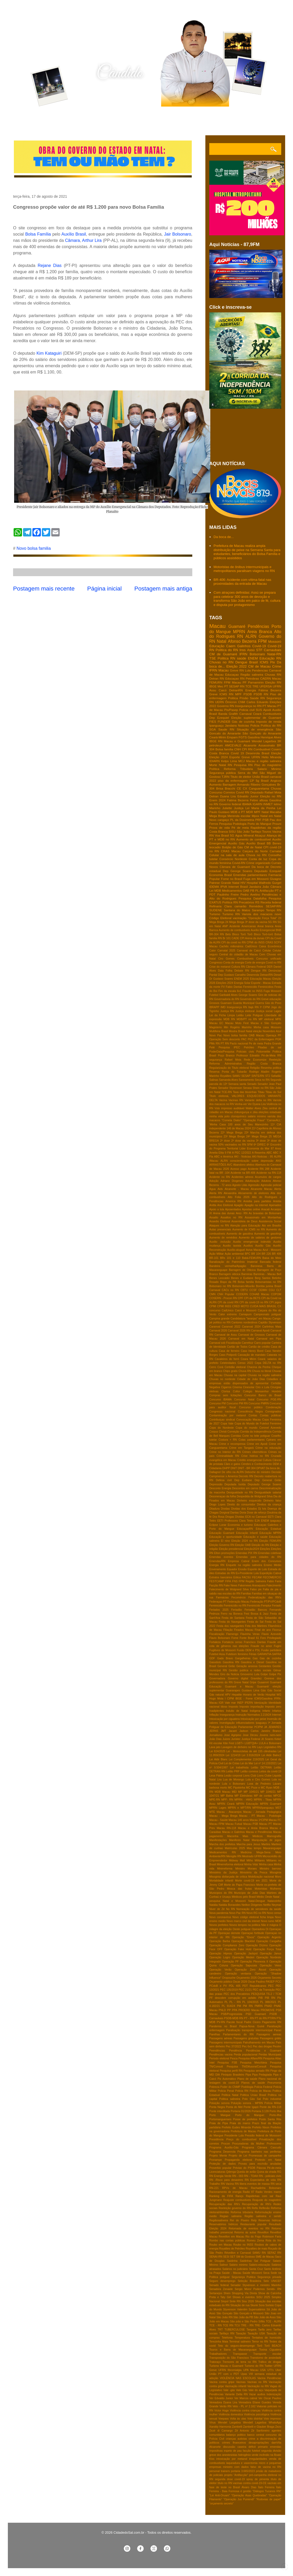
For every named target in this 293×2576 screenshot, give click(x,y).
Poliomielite (263, 1051)
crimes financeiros (234, 2442)
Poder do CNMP (230, 2087)
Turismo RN (231, 914)
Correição (233, 1431)
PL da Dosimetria (242, 819)
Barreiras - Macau (264, 1274)
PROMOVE (267, 2010)
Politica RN (226, 658)
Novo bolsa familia (33, 548)
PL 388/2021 (268, 2002)
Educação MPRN (270, 1533)
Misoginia (275, 1872)
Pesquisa (225, 823)
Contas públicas (270, 1415)
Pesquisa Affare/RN (250, 2058)
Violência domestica (230, 2414)
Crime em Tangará (241, 1447)
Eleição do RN (260, 1545)
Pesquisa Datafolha (253, 898)
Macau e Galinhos (233, 1832)
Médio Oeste (264, 1896)
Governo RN (225, 706)
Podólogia (247, 2087)
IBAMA (246, 804)
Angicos (275, 780)
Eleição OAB (243, 1545)
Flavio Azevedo (271, 1634)
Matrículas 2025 (235, 1848)
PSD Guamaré (256, 2014)
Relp (253, 2220)
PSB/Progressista (231, 2014)
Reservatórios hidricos (223, 2224)
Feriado (276, 1605)
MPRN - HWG (243, 1799)
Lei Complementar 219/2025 (246, 1759)
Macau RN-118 (226, 1828)
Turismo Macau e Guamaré (226, 2365)
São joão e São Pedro (243, 2321)
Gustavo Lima (250, 1690)
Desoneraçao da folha (222, 1496)
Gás (263, 1690)
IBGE (213, 686)
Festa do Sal (255, 1621)
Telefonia (227, 2337)
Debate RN (241, 970)
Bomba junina (264, 1286)
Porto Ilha (275, 2111)
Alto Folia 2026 (238, 1197)
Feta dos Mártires (256, 1626)
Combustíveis (245, 958)
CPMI (212, 1306)
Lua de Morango (233, 1779)
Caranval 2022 (231, 1326)
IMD (223, 1007)
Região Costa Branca (264, 1063)
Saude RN (226, 729)
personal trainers (219, 2471)
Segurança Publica (243, 2277)
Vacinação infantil (235, 2386)
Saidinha (232, 2260)
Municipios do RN (220, 1892)
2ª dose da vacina (243, 1140)
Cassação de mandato (252, 1354)
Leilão (240, 1015)
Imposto (233, 1706)
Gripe (253, 1682)
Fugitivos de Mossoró (222, 1650)
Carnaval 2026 (218, 1330)
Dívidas (239, 1516)
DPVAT (260, 1468)
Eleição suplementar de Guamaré (256, 717)
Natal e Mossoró (234, 1901)
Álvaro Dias (248, 2487)
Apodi (267, 709)
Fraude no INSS (253, 991)
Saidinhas (246, 2260)
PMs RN (214, 1043)
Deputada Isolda (235, 1484)
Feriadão (236, 1609)
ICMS (264, 662)
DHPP (226, 1468)
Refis (255, 2208)
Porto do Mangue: (250, 2115)
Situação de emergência (255, 729)
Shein (227, 2293)
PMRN (259, 2006)
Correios (229, 792)
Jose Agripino (232, 1735)
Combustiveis (272, 713)
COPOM (276, 1294)
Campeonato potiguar (267, 1314)
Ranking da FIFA (221, 2196)
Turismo (214, 914)
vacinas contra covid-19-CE (250, 2483)
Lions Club (249, 1775)
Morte (213, 765)
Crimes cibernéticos (254, 1452)
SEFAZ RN (274, 2252)
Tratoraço (215, 2362)
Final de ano (263, 1629)
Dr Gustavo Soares (221, 978)
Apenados (275, 1205)
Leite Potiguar (254, 1015)
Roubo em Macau (220, 2244)
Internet (276, 1714)
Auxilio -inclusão (219, 1241)
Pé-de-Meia (268, 1055)
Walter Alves (253, 1108)
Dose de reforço (256, 1512)
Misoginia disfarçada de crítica (228, 1876)
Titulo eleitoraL (219, 1096)
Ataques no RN (219, 1225)
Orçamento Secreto (269, 1977)
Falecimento (273, 1585)
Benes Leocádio (219, 1278)
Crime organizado (258, 862)
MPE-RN (214, 1799)
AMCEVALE (233, 745)
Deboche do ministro (258, 1472)
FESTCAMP (216, 1581)
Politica (233, 698)
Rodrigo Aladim (259, 1071)
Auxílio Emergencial (263, 930)
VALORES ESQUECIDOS (248, 1096)
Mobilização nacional (261, 1876)
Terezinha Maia (218, 2341)
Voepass (223, 2418)
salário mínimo (257, 1116)
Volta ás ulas (238, 2418)
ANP (225, 926)
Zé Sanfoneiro (260, 2430)
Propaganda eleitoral (238, 2159)
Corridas (236, 1435)
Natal (221, 641)
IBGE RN (215, 741)
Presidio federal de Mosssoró (263, 2135)
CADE (235, 938)
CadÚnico (251, 946)
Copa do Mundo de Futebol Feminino (258, 1423)
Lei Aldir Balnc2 (271, 1755)
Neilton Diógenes (251, 1904)
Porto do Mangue (259, 823)
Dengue (241, 662)
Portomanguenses (220, 2119)
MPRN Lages (217, 1807)
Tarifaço (256, 831)
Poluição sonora (219, 2103)
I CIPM (229, 1698)
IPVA (223, 886)
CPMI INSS (224, 1306)
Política (214, 768)
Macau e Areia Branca (253, 1828)
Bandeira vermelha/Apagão (227, 1266)
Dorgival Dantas (229, 1512)
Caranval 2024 (251, 1326)
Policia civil (246, 709)
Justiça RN (227, 1011)
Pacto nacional (239, 1043)
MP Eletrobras (243, 1795)
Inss (242, 650)
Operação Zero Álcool (250, 1969)
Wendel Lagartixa (264, 741)
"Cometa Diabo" (231, 1120)
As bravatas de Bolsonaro (265, 1213)
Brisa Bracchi (225, 788)
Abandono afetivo (243, 1164)
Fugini (277, 1646)
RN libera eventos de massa (252, 2183)
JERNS (213, 1731)
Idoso (224, 1706)
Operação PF (230, 1961)
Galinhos (243, 646)
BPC (247, 1253)
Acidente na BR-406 (242, 1172)
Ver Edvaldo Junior (221, 2398)
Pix (272, 662)
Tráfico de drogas (269, 2362)
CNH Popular (225, 1294)
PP (229, 2010)
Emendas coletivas (269, 1553)
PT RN (225, 1043)
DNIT (234, 1468)
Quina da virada (266, 2171)
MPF (238, 694)
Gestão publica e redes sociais (250, 1670)
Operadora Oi (260, 1929)
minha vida (216, 1116)
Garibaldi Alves (228, 995)
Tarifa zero (265, 2329)
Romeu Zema (255, 2240)
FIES (212, 721)
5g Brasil (262, 780)
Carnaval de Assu (226, 1334)
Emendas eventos (221, 1557)
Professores (274, 2143)
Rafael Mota (233, 1059)
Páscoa (261, 2167)
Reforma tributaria (242, 2212)
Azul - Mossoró (272, 1249)
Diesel (277, 974)
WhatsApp (275, 2422)
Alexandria (230, 1193)
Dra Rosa (218, 1516)
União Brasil (260, 776)
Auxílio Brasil (73, 234)
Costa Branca (219, 753)
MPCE (277, 1795)
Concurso (215, 792)
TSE (212, 658)
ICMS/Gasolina (263, 1698)
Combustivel (261, 749)
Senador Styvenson (230, 1088)
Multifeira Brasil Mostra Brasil (227, 1031)
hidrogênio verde (248, 2455)
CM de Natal (253, 847)
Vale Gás (241, 2390)
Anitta (212, 1205)
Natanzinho (274, 1901)
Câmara (72, 240)
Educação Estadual (268, 1528)
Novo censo (274, 1913)
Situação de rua (240, 2305)
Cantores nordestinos (244, 1322)
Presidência (216, 2139)
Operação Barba (219, 1941)
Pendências (258, 626)
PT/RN (272, 2018)
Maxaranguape (272, 1848)
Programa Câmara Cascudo (261, 2147)
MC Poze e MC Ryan (259, 1787)
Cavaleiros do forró (227, 1359)
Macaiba (275, 812)
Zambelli (237, 2426)
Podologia (239, 823)
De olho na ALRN (233, 1472)
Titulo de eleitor (240, 776)
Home (20, 121)
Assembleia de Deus (245, 1221)
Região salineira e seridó (263, 2216)
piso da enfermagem (233, 780)
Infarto (266, 1710)
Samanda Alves (228, 1079)
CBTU (244, 1290)
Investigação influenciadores (236, 1722)
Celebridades (228, 1363)
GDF (212, 1658)
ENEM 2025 (241, 978)
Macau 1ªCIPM (259, 1820)
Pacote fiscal (235, 2022)
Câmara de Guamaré (234, 866)
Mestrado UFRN (252, 1856)
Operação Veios (270, 1965)
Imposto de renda (268, 721)
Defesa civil (224, 1480)
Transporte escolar (267, 2353)
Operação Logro (219, 1957)
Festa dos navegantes (230, 1626)
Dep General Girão (268, 1480)
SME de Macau (265, 2256)
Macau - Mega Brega (223, 1815)
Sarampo (258, 910)
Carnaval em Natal (241, 1338)
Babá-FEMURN (251, 1258)
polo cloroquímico (235, 1116)
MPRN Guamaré (270, 1803)
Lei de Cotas (232, 1763)
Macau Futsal (234, 1824)
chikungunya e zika (246, 1112)
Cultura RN (238, 966)
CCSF (253, 1290)
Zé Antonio (242, 2430)
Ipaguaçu (261, 1722)
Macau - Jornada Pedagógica (262, 1811)
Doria (243, 1512)
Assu (212, 690)
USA (263, 2370)
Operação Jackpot (246, 1953)
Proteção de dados (222, 2163)
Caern (230, 646)
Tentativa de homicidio (266, 2337)
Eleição (276, 753)
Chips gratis (230, 1371)
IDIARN (214, 761)
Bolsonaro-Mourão (243, 1286)
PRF (258, 819)
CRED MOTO (240, 1306)
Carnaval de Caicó (249, 950)
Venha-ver (241, 1104)
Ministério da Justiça (223, 1872)
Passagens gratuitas (246, 2038)
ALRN (250, 636)
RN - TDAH (251, 2176)
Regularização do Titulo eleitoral (229, 1067)
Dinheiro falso (272, 1500)
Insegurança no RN (248, 706)
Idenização (260, 1702)
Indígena (255, 1710)
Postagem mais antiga (163, 588)
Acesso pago (238, 1168)
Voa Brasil (222, 835)
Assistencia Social (270, 1221)
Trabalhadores (218, 2353)
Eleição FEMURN (270, 1540)
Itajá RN (253, 1007)
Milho (249, 1860)
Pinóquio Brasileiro (232, 2074)
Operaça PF (273, 1035)
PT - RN (249, 2018)
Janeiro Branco (271, 1731)
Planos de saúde (253, 2082)
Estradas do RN (225, 1573)
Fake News (230, 1585)
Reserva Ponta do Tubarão (228, 1071)
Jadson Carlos (248, 1731)
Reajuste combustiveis (237, 2200)
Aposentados (233, 1209)
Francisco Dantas (255, 1642)
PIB (260, 1997)
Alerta (277, 1189)
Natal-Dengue (256, 1901)
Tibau (261, 1092)
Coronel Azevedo (270, 1427)
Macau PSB (250, 1824)
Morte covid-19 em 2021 (251, 1880)
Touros (266, 831)
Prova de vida (219, 827)
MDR (249, 812)
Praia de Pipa (218, 2123)
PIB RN (270, 1997)
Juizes (226, 1739)
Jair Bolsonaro (177, 234)
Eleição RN (273, 682)
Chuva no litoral (261, 1371)
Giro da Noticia (229, 1674)
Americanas (248, 926)
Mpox (255, 815)
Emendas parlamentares (250, 875)
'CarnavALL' (274, 1120)
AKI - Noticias (242, 1156)
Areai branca (265, 926)
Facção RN (216, 1585)
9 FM (228, 1152)
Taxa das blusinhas (245, 1092)
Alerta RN (215, 1193)
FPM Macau (232, 682)
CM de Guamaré (223, 654)
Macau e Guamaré (237, 741)
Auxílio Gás (263, 1245)
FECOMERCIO (272, 1577)
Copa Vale (227, 1423)
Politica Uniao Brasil (253, 2095)
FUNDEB (224, 721)
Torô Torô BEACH (269, 2345)
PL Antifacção (264, 890)
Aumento (215, 784)
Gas (255, 1658)
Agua (212, 1189)
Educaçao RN (234, 678)
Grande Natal (230, 882)
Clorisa (226, 1391)
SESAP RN (236, 686)
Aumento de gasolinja (267, 1233)
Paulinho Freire (228, 894)
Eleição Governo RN (221, 1545)
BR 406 (276, 1253)
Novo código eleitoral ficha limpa (253, 1917)
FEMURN (215, 682)
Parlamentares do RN (238, 2034)
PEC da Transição (264, 1989)
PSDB (248, 694)
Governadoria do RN (226, 999)
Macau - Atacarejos (229, 1811)
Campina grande (219, 1318)
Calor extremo (227, 1314)
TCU (237, 2325)
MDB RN (229, 1019)
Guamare (226, 1003)
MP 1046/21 (268, 1791)
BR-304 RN (216, 934)
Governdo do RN (250, 999)
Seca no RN (262, 1079)
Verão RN (225, 2406)
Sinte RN (235, 2301)
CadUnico (228, 1310)
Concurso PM (217, 1403)
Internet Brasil (238, 886)
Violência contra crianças (245, 2410)
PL (226, 2002)
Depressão (215, 1484)
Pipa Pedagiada (262, 2074)
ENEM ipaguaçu (271, 1520)
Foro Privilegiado (270, 1638)
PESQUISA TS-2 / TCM (266, 1994)
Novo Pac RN (237, 1913)
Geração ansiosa (246, 1666)
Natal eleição (254, 1031)
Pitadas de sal (269, 1047)
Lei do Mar (246, 1763)
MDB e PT (237, 812)
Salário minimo (238, 2264)
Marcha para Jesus (248, 1844)
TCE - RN (215, 2325)
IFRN (243, 654)
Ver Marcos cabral (245, 2398)
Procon (225, 2143)
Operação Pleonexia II (254, 1961)
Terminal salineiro (240, 2341)
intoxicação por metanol (231, 2458)
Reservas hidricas (269, 2220)
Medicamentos (232, 890)
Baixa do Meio (271, 1258)
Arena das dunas (224, 1213)
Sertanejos (215, 2293)
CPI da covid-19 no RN (253, 1302)
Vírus (212, 2422)
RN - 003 (237, 2176)
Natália (213, 1904)
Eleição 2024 (218, 757)
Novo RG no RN (256, 1913)
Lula (248, 670)
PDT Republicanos (254, 1985)
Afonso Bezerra (242, 641)
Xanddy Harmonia (220, 2426)
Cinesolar (249, 1387)
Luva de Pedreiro (259, 1783)
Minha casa (261, 1027)
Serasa (247, 1088)
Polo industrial (272, 2099)
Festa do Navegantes (232, 1621)
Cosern (276, 749)
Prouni (276, 823)
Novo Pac (215, 1035)
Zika (265, 1108)
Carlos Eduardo (257, 702)
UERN (219, 702)
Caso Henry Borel (252, 1351)
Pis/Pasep (231, 709)
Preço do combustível (241, 2139)
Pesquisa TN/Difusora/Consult (246, 2066)
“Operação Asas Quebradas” (249, 2495)
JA (265, 1727)
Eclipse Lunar (217, 1524)
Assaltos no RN (232, 1217)
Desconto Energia (220, 1488)
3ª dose (261, 1140)
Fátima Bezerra (269, 690)
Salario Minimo (269, 768)
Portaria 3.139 (260, 2111)
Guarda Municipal (244, 1003)
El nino (225, 1540)
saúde (241, 658)
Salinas (213, 1079)
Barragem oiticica (229, 1274)
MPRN (239, 631)
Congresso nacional (222, 1411)
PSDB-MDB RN (233, 2018)
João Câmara (271, 886)
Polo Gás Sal (251, 2099)
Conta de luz (258, 859)
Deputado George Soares (264, 1484)
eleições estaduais (269, 1112)
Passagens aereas (268, 2034)
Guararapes (233, 1690)
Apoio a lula (216, 1209)
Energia (250, 690)
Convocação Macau (248, 1419)
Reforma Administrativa (225, 1063)
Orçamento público (220, 1981)
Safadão (276, 1075)
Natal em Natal (270, 815)
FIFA (228, 1581)
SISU (232, 831)
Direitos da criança (269, 1504)
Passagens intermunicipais (225, 2042)
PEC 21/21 (245, 1989)
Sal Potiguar (262, 2260)
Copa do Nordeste (221, 1427)
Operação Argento (269, 1937)
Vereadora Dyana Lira (223, 2402)
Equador (232, 1569)
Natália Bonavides (230, 1904)
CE (239, 788)
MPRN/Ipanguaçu (263, 1807)
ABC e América (223, 1156)
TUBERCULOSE (234, 2329)
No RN (230, 1909)
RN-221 (214, 2188)
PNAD (268, 2006)
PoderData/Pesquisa (221, 1051)
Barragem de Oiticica (242, 1270)
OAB (246, 890)
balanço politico (236, 2434)
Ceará (257, 713)
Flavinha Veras (250, 1634)
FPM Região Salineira (252, 1581)
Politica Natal (230, 2095)
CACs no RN (230, 1290)
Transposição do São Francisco (229, 2357)
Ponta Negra (217, 2107)
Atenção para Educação (245, 1225)
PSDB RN (261, 694)
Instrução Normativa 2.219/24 (253, 1714)
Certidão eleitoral (235, 1367)
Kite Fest (228, 1743)
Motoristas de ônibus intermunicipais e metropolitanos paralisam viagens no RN (244, 569)
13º (251, 780)
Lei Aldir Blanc (218, 1759)
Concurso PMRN (259, 1403)
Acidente (234, 926)
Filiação (228, 1629)
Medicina (246, 1852)
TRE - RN (247, 2325)
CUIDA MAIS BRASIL (263, 1306)
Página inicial (104, 588)
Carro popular (262, 1342)
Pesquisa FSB (227, 2062)
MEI (234, 1791)
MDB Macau (222, 1791)
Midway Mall (237, 1860)
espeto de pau (233, 2450)
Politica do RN (227, 650)
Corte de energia (255, 962)
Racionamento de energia (225, 2192)
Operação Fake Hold (237, 1949)
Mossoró (274, 642)
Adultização (252, 1180)
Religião (255, 1067)
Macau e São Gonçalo (266, 1023)
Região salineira (251, 674)
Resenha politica (271, 1067)
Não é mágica (269, 1925)
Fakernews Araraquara (252, 1585)
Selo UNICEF (272, 2281)
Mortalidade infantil (221, 1880)
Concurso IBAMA (220, 1399)
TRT (220, 2329)
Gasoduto (215, 1662)
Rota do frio (273, 2240)
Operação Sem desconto (224, 1039)
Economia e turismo (240, 1524)
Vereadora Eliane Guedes (255, 2402)
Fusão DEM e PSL (248, 1650)
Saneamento (246, 1079)
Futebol (213, 995)
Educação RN (270, 658)
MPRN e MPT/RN (239, 1807)
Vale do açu (255, 2390)
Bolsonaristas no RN (268, 1282)
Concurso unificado (268, 958)
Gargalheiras (243, 1658)
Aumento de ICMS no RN (248, 1229)
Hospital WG (273, 1694)
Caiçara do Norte (255, 851)
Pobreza (214, 2087)
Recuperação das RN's (224, 2204)
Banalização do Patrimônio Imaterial (233, 1261)
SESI (226, 2256)
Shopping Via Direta (244, 2293)
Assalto (213, 1217)
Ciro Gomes (226, 958)
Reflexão (264, 2208)
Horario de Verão (253, 1694)
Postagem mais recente (44, 588)
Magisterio (215, 1027)
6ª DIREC (260, 1144)
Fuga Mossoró (272, 991)
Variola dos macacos (257, 914)
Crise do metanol (219, 966)
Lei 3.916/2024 (251, 1755)
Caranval (214, 1326)
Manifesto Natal (239, 1840)
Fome (234, 1638)
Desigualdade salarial (268, 1492)
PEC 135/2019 (229, 1989)
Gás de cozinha (243, 721)
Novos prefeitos (218, 1925)
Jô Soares (267, 1739)
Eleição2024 (251, 1548)
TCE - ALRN (273, 2321)
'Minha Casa (217, 1124)
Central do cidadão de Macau (238, 954)
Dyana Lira (228, 796)
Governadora (217, 1678)
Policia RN (241, 2090)
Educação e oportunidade (225, 1536)
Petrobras (252, 678)
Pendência (235, 2050)
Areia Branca (259, 631)
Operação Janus (270, 1953)
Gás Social (274, 1690)
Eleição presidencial (231, 1548)
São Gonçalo (224, 2313)
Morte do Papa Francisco (239, 1884)
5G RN (272, 922)
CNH (237, 749)
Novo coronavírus (220, 1917)
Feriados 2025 (219, 1609)
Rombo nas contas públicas (227, 2240)
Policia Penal (226, 2090)
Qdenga (231, 2171)
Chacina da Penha (259, 1367)
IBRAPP (214, 1007)
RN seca (276, 2183)
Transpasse (240, 2353)
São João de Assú (265, 2317)
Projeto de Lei (238, 2155)
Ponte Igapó (251, 2107)
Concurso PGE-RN (269, 1399)
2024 (248, 1128)
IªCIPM (258, 1727)
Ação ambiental (234, 1253)
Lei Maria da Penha (260, 808)
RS (257, 902)
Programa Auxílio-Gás (224, 2147)
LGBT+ (239, 1743)
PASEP (270, 1981)
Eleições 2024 (224, 983)
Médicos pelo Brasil (244, 1896)
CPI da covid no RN (233, 942)
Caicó (223, 690)
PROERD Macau (249, 2010)
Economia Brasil (220, 875)
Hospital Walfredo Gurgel (264, 882)
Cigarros (226, 1387)
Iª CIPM (265, 1007)
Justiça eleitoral (245, 1011)
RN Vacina (227, 2183)
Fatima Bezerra (238, 800)
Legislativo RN (272, 1747)
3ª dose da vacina (256, 922)
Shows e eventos (244, 2297)
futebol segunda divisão (266, 2450)
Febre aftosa (259, 800)
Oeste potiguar (242, 1929)
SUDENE (215, 910)
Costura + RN (227, 1439)
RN (240, 636)
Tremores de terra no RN (240, 2362)
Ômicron (231, 702)
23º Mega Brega (234, 1136)
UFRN (277, 686)
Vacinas (240, 2382)
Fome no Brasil (231, 878)
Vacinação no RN (258, 2386)
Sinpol (224, 2301)
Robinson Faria (271, 2236)
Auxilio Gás (236, 843)
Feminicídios (265, 986)
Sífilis (261, 2321)
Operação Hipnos (220, 1953)
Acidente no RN (219, 1177)
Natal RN (225, 765)
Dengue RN (258, 970)
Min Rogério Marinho (238, 1027)
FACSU (246, 1577)
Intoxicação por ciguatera (224, 1719)
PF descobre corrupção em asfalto (232, 1997)
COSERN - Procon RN (223, 1298)
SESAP (246, 1075)
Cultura (267, 1460)
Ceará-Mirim (217, 737)
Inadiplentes (216, 1710)
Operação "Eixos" (243, 1937)
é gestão (245, 2491)
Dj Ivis (262, 1508)
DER (270, 966)
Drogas (229, 1516)
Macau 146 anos (239, 1820)
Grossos (214, 1003)
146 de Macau (235, 1128)
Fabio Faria (274, 1581)
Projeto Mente (218, 2155)
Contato (88, 121)
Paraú (277, 2030)
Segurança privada (269, 2277)
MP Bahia (227, 1795)
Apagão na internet (256, 1205)
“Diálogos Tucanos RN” (266, 2491)
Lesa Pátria (216, 1775)
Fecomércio (239, 1597)
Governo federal (230, 804)
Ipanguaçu (216, 725)
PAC (244, 1039)
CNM (241, 702)
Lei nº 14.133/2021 (265, 1763)
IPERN (249, 1702)
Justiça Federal (250, 1739)
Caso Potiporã (227, 1354)
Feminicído (253, 1605)
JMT (223, 1731)
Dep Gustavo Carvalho (232, 974)
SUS (259, 709)
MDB (217, 890)
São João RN (224, 2317)
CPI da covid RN (228, 1302)
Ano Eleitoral (225, 1205)
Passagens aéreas (220, 2038)
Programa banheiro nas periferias (259, 2151)
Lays (260, 1747)
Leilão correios (249, 1771)
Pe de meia (256, 1043)
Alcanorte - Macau (237, 1189)
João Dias (215, 1739)
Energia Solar (242, 983)
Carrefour (247, 1342)
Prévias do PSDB (244, 2167)
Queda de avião (246, 2171)
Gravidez (256, 1678)
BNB (278, 930)
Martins (265, 1844)
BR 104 (256, 1253)
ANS (278, 1160)
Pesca (234, 2058)
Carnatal (275, 851)
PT (226, 686)
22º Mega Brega (232, 1132)
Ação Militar (216, 1253)
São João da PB (243, 2317)
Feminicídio (250, 986)
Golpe (264, 1674)
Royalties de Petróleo (232, 2248)
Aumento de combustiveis (234, 930)
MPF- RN (227, 1799)
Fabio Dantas (234, 986)
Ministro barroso (270, 1868)
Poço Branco (226, 1055)
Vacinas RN (235, 1100)
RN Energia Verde (220, 2176)
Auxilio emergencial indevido (252, 1241)
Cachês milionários (231, 946)
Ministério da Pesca (253, 1872)
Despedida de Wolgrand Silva (255, 1496)
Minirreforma (224, 1868)
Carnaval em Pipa (268, 1338)
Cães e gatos (232, 1464)
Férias (252, 1654)
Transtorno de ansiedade (265, 2357)
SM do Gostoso (245, 2256)
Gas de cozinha (270, 1658)
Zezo (278, 2426)
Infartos (276, 1710)
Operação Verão (220, 1969)
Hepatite (237, 1694)
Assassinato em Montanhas (263, 1217)
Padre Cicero (252, 2022)
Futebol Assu (217, 1654)
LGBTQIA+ (251, 1743)
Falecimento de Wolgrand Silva (229, 1589)
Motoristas (261, 1888)
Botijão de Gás (232, 847)
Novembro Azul (272, 1031)
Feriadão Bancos (256, 1609)
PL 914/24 (228, 2006)
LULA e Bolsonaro (270, 1743)
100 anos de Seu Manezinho (248, 1124)
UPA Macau (250, 2370)
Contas (253, 1415)
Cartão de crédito (259, 1346)
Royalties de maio (256, 2248)
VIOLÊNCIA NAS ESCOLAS (238, 2378)
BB (269, 843)
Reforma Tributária (238, 768)
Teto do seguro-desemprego (236, 2345)
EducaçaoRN (245, 1528)
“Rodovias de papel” (268, 2499)
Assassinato (266, 745)
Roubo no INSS (243, 2244)
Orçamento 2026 (246, 1977)
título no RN (225, 2483)
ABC (269, 1152)
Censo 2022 (245, 1363)
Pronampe (215, 2159)
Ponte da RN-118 (270, 2107)
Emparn (232, 737)
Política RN (230, 902)
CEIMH (262, 1290)
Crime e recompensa (232, 1443)
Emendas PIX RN (246, 1553)
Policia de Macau (260, 2090)
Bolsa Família (38, 234)
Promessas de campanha (265, 2155)
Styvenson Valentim (235, 2309)
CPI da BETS (252, 1298)
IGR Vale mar (227, 1702)
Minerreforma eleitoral (230, 1864)
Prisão (244, 698)
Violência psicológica (256, 2414)
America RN (233, 1201)
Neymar (276, 1904)
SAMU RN (259, 2252)
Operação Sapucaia (244, 1965)
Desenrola (253, 974)
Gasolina (254, 737)
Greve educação (271, 999)
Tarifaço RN (226, 2333)
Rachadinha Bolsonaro (266, 2188)
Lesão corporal (233, 1775)
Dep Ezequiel (219, 717)
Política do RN (271, 725)
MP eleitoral (266, 1019)
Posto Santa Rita (270, 2119)
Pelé (212, 1047)
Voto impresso (272, 2418)
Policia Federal (263, 2087)
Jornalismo (215, 1735)
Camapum (245, 1314)
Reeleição (275, 1059)
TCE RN (228, 2325)
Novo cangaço (219, 819)
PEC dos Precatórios (237, 1994)
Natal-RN (274, 654)
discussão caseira (234, 2446)
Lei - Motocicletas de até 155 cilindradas (251, 1751)
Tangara (251, 2329)
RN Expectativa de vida (260, 2179)
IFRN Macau (219, 670)
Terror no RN (260, 2341)
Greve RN (237, 670)
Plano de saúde (247, 2078)
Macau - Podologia (269, 1815)
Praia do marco (240, 2123)
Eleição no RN (270, 796)
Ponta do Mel (234, 2107)
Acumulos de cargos (268, 1177)
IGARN (257, 804)
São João (243, 831)
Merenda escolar (238, 815)
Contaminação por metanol (227, 1415)
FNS (235, 1581)
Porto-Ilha (275, 2115)
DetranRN (236, 690)
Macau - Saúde (218, 1820)
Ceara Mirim (248, 1359)
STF (259, 650)
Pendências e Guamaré (263, 2050)
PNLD (222, 2010)
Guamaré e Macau (239, 1686)
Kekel (277, 1739)
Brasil (253, 662)
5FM (250, 1144)
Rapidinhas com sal (259, 2196)
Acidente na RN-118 (268, 1172)
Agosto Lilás (239, 1185)
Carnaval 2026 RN (239, 1330)
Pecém (277, 2046)
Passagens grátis (270, 2038)
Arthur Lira (92, 240)
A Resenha (259, 1152)
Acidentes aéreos (242, 1177)
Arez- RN (241, 1213)
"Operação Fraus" (254, 1120)
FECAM (257, 1577)
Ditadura (214, 1508)
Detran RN (216, 678)
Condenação (273, 1407)
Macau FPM (216, 1824)
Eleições (265, 1548)
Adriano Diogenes (232, 1180)
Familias (246, 1593)
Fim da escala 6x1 (229, 991)
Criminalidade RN (228, 1456)
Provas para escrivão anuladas (259, 2163)
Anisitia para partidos (257, 1201)
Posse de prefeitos (245, 2119)
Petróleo (249, 1047)
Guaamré (263, 1682)
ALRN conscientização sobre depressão (247, 1160)
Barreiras (246, 1274)
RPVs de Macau (234, 2188)
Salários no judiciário (235, 2269)
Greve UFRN (250, 757)
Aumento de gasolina (239, 1233)
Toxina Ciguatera (270, 2349)
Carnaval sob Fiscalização (225, 1342)
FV (223, 986)
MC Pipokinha (236, 1787)
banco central (255, 2434)
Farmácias (222, 1597)
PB (252, 890)
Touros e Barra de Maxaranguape (233, 2349)
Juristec (236, 1739)
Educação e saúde (256, 1536)
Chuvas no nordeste (222, 1379)
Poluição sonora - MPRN (247, 2103)
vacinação (240, 918)
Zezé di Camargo (221, 2430)
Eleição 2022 (236, 666)
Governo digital (238, 1678)
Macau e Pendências (259, 1832)
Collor (236, 1391)
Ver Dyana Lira (257, 1104)
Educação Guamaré (221, 1533)
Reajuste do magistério (266, 2200)
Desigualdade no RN (240, 1492)
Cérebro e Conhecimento (256, 1464)
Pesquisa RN (243, 765)
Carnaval (245, 713)
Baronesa (256, 1266)
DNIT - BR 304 (247, 1468)
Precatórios (246, 902)
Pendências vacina (221, 2054)
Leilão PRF (233, 1771)
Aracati (265, 1209)
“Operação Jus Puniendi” (239, 2499)
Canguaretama (259, 788)
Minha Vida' (251, 1864)
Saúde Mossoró (252, 2272)
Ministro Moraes (246, 1868)
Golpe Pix (275, 1674)
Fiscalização (216, 1634)
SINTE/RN (257, 1075)
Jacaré (233, 1731)
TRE (255, 686)
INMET (268, 804)
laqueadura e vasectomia (242, 2463)
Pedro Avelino (250, 894)
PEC (271, 1985)
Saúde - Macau (231, 2272)
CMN (212, 1294)
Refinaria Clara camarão (227, 906)
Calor (212, 950)
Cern (262, 954)
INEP (240, 1702)
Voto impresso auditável (229, 1108)
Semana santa (237, 1084)
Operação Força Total (267, 1949)
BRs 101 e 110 (230, 1258)
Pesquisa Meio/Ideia (253, 2062)
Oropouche (228, 1977)
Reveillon (263, 2232)
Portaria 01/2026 (241, 2111)
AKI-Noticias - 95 (262, 1156)
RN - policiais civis (270, 2176)
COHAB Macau (259, 1294)
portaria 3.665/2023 (243, 2471)
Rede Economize (255, 1059)
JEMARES (274, 1727)
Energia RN (216, 1565)
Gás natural (216, 1694)
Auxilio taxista (232, 1245)
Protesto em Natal (268, 2159)
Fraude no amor (261, 1646)
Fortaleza (215, 1642)
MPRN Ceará (225, 1803)
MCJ (241, 761)
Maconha (232, 1836)
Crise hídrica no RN (255, 1456)
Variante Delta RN (236, 2394)
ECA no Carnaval (256, 1516)
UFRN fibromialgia (230, 2370)
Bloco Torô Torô (242, 934)
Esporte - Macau (261, 983)
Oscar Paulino (256, 1981)
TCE (248, 686)
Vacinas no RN (257, 2382)
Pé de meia (240, 827)
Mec (220, 686)
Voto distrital (254, 2418)
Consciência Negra (250, 1411)
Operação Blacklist (243, 1941)
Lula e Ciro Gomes (258, 1779)
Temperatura (242, 2337)
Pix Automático (227, 2078)
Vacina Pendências (269, 2378)
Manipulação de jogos (266, 1840)
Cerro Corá (216, 1367)
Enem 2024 (217, 800)
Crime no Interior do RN (225, 1452)
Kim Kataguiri (48, 353)
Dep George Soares (237, 871)
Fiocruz (276, 1629)
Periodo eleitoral (219, 2058)
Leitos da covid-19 (270, 1771)
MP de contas (263, 1795)
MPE (278, 1019)
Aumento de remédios (223, 1237)
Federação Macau (238, 1601)
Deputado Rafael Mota (265, 792)
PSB (265, 819)
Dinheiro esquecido (249, 1500)
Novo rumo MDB (271, 1921)
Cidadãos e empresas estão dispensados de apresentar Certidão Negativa (245, 1383)
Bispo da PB (228, 1282)
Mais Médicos (253, 1836)
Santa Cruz (256, 2269)
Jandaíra (255, 886)
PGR (278, 1039)
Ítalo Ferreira (266, 2487)
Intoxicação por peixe (253, 1719)
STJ (267, 1075)
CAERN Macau (270, 678)
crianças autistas (236, 2438)
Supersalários (257, 2309)
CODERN (242, 1294)
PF (244, 682)
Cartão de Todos (237, 1346)
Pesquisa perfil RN (231, 2070)
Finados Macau (243, 1629)
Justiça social (264, 1011)
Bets (228, 934)
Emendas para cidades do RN (258, 1557)
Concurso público (251, 1407)
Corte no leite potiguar (256, 1435)
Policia (254, 725)
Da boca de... (223, 537)
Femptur (266, 1605)
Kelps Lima (229, 761)
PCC (278, 1981)
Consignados (273, 1411)
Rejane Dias (48, 265)
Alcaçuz (260, 835)
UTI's (270, 2370)
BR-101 (213, 1258)
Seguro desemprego (222, 2281)
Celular (266, 950)
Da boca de (260, 866)
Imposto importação (251, 1706)
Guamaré (236, 626)
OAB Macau (256, 1035)
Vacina (223, 1100)
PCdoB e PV (218, 1985)
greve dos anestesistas (223, 2455)
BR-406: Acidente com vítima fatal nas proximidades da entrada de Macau (242, 582)
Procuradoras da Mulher (248, 2143)
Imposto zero (273, 1706)
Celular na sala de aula (226, 855)
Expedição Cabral (270, 1573)
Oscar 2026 (240, 1981)
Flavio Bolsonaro (219, 1638)
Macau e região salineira (263, 761)
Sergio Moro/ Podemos (250, 2289)
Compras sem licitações (225, 1395)
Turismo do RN (254, 2365)
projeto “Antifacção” (236, 2475)
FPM (262, 641)
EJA (257, 1520)
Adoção (213, 1180)
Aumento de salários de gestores (260, 1237)
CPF (240, 1298)
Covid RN (242, 792)
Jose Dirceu (250, 1735)
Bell (279, 1274)
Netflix (267, 1904)
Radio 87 (248, 2192)
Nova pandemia (218, 1913)
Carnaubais (272, 650)
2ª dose (225, 1140)
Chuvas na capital (235, 1375)
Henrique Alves (271, 737)
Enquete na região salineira (244, 1565)
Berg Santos (263, 1278)
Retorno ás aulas (245, 2232)
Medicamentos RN (222, 1852)
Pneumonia (274, 2082)
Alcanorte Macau (261, 1189)
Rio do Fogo (253, 2236)
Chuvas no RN (221, 662)
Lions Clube (264, 1775)
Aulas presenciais (220, 1229)
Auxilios (248, 1245)
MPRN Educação (247, 1803)
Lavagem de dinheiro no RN (238, 1747)
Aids (220, 1189)
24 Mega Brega (234, 922)
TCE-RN (227, 1092)
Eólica (237, 1577)
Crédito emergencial (249, 1460)
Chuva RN (245, 1371)
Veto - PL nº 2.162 (244, 2406)
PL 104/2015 (250, 2002)
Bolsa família (224, 749)
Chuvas (276, 788)
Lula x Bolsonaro (233, 1783)
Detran (213, 796)
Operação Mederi (243, 1957)
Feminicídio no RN (235, 1605)
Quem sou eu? (52, 121)
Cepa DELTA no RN (268, 1363)
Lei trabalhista (239, 1767)
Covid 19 (237, 753)
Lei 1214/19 (233, 1755)
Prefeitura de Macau (243, 2131)
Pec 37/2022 (233, 2046)
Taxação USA (256, 2333)
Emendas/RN (217, 1561)
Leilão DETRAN (261, 1767)
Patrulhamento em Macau (259, 2042)
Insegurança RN (237, 1007)
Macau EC (216, 1023)
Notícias (243, 725)
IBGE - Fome (244, 1698)
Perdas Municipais (269, 2054)
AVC (229, 1164)
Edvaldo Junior (247, 796)
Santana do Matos (237, 910)
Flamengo (232, 1634)
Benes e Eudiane (242, 1278)
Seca (266, 2272)
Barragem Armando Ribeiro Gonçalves (249, 784)
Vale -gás (229, 2390)
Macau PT (265, 1824)
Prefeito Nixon (260, 2127)
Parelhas (214, 2034)
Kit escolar (215, 1743)
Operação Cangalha (268, 1941)
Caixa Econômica (270, 946)
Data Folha (225, 970)
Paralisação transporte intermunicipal (249, 2030)
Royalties (226, 1075)
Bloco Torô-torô (263, 934)
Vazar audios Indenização (265, 2394)
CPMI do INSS (256, 942)
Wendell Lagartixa (254, 2422)
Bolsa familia (246, 1282)
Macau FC (275, 1820)
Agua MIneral (244, 835)
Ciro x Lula (262, 1387)
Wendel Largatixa (229, 2422)
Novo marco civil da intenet (243, 1921)
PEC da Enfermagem (261, 1039)
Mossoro (276, 1027)
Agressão (254, 1185)
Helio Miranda (271, 757)
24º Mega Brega (256, 1136)
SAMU (236, 1075)
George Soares (248, 995)
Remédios (256, 906)
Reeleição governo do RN (235, 2208)
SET (232, 2256)
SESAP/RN (273, 906)
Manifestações (218, 1840)
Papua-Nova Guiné (251, 2026)
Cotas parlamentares (252, 1439)
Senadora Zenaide (221, 2289)
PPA (234, 2010)
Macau (217, 626)
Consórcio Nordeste (233, 859)
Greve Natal (241, 1682)
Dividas (225, 1508)
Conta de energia (233, 962)
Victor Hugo (221, 2410)
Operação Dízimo (257, 1945)
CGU (272, 1290)
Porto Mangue (219, 2115)
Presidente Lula (234, 2135)
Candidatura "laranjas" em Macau (250, 1318)
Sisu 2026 (248, 2301)
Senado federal (219, 2285)
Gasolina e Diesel (252, 1662)
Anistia (277, 1201)
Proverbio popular (220, 2167)
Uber (278, 2370)
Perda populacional (245, 2054)
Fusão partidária (271, 1650)
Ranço (239, 2196)
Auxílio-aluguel (236, 1249)
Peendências (217, 2050)
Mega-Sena (263, 1852)
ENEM (253, 658)
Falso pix (256, 1589)
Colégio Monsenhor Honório (262, 1391)
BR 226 (266, 1253)
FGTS (243, 737)
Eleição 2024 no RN (245, 1540)
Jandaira (231, 725)
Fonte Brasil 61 (249, 1638)
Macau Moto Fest (237, 1023)
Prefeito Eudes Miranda (236, 2127)
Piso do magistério (267, 765)
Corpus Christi (218, 1431)
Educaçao (232, 674)
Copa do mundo (246, 1427)
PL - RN (235, 2002)
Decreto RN (246, 1476)
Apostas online (251, 1209)
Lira (219, 1779)
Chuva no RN (256, 855)
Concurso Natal (244, 1399)
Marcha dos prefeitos (222, 1844)
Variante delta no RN (258, 1100)
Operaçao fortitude (252, 1933)
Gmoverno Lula (249, 1674)
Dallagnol (215, 1472)
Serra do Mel (247, 772)
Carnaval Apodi (260, 1330)
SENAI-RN (215, 2256)
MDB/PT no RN (246, 1019)
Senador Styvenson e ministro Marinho (255, 2285)
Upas (244, 2374)
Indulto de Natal (237, 1710)
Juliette (227, 808)
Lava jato (215, 1747)
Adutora (266, 1180)
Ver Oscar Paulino (269, 2398)
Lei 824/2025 (217, 1751)
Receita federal (271, 902)
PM (239, 2006)
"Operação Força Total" (262, 918)
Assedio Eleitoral (219, 1221)
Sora (261, 2305)
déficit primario (258, 2446)
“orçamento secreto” (221, 2503)
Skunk (254, 2305)
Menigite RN (233, 1856)
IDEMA (214, 886)
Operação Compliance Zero (226, 1945)
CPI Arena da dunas (252, 938)
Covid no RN (273, 962)
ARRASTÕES (217, 1164)
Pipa (248, 2074)
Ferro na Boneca (232, 1613)
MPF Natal (261, 812)
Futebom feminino (237, 1654)
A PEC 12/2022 (241, 1152)
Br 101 (227, 938)
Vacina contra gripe (221, 2382)
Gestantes (265, 1666)
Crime (276, 666)
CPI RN (247, 749)
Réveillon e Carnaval (237, 2252)
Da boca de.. (273, 1468)
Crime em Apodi (257, 1443)
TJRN (225, 776)
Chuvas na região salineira (264, 1375)
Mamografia (274, 1836)
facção (247, 2450)
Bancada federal (270, 1261)
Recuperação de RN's (256, 2204)
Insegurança (227, 1714)
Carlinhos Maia (271, 1326)
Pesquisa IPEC (229, 1047)
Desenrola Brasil (257, 753)
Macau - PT (247, 1815)
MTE (212, 1811)
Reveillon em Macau (231, 2236)
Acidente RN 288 (258, 1168)
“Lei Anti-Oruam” (219, 2495)
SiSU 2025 (263, 2297)
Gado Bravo (225, 1658)
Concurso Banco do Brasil (262, 1395)
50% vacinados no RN (232, 1144)
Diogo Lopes (217, 1504)
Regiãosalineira (218, 2220)
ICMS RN (226, 694)
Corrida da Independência (256, 1431)
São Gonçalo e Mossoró (248, 2313)
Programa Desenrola (222, 2151)
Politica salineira (229, 2099)
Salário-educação (259, 2264)
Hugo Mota (216, 1698)
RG (279, 2171)
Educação (216, 646)
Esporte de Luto (257, 1569)
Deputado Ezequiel (267, 871)
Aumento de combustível (253, 839)
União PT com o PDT (224, 2374)
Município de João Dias (249, 1892)
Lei (211, 890)
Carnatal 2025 (226, 950)
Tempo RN (273, 910)
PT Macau (269, 706)
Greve (213, 694)
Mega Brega (217, 815)
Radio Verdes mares (268, 2192)
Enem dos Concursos (266, 1561)
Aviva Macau (254, 1249)
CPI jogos (275, 1302)
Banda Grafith (228, 713)
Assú (251, 650)
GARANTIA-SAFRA (269, 1654)
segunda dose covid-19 (230, 2479)
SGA (212, 729)
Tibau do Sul (273, 1092)
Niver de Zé (217, 1909)
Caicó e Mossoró (245, 1310)
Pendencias (260, 670)
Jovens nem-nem (270, 1735)
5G (232, 835)
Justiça (238, 808)
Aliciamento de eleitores (253, 1193)
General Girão (226, 1666)
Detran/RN (266, 974)
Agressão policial (271, 1185)
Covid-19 (259, 646)
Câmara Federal (256, 966)
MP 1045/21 (251, 1791)
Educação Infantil (247, 1533)
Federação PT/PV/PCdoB (265, 1601)
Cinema (237, 1387)
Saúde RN (257, 698)
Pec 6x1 (247, 2046)
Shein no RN (261, 1088)
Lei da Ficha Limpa (222, 1015)
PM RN (248, 2006)
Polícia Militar (272, 2103)
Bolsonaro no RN (220, 1286)
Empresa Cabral (238, 1561)
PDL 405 (235, 1985)
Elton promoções (224, 1553)
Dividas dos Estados (244, 1508)
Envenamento (217, 1569)
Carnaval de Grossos (251, 1334)
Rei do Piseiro (239, 2220)
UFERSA (266, 686)
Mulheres (275, 1888)
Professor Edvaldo (248, 1055)
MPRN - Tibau (263, 1799)
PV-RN (221, 2022)
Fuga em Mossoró (256, 878)
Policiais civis (245, 1051)
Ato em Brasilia (271, 1225)
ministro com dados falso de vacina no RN (252, 2467)
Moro (278, 1876)
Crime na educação (268, 1447)
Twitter (268, 2365)
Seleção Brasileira (249, 2281)
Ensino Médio (272, 1565)
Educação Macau (260, 978)
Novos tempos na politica (244, 1925)
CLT (278, 1290)
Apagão (239, 1205)
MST (278, 1807)
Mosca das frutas (239, 1888)
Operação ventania (238, 1973)
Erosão (242, 1569)
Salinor (223, 2264)
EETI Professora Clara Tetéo (235, 1520)
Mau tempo (254, 1848)
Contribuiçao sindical (222, 1419)
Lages (277, 1011)
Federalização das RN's (265, 1597)
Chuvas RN (273, 674)
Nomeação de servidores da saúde (258, 1909)
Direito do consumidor (241, 1504)
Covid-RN (238, 862)
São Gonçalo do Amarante (262, 733)
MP (240, 1791)
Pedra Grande (272, 1043)
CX (245, 788)
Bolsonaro (257, 654)
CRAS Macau (231, 851)
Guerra (259, 1003)
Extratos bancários (220, 1577)
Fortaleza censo (232, 1642)
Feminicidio (216, 1605)
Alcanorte (250, 745)
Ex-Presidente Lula (247, 1573)
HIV (242, 882)
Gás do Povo (273, 1003)
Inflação (214, 1714)
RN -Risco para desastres (226, 2179)
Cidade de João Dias (251, 1379)
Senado (252, 1084)
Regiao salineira (230, 2216)
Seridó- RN (274, 2289)
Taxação (241, 2333)
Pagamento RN (271, 2022)
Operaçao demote (229, 1933)
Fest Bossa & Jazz (256, 1613)
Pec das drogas (262, 2046)
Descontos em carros (245, 1488)
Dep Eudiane (243, 1480)
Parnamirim (256, 682)
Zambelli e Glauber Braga (258, 2426)
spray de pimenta (257, 2479)
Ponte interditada (219, 2111)
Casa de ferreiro (229, 1351)
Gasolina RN (231, 1662)
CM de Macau (259, 666)
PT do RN (261, 2018)
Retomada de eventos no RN (249, 2228)
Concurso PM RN (237, 1403)
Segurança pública (222, 772)
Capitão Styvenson (269, 1322)
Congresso (215, 962)
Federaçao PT (218, 1601)
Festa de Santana (233, 1617)
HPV (227, 1694)
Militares (260, 1860)
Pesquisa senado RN (256, 2070)
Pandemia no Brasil (223, 2026)
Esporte (234, 757)
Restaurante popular (253, 2224)
